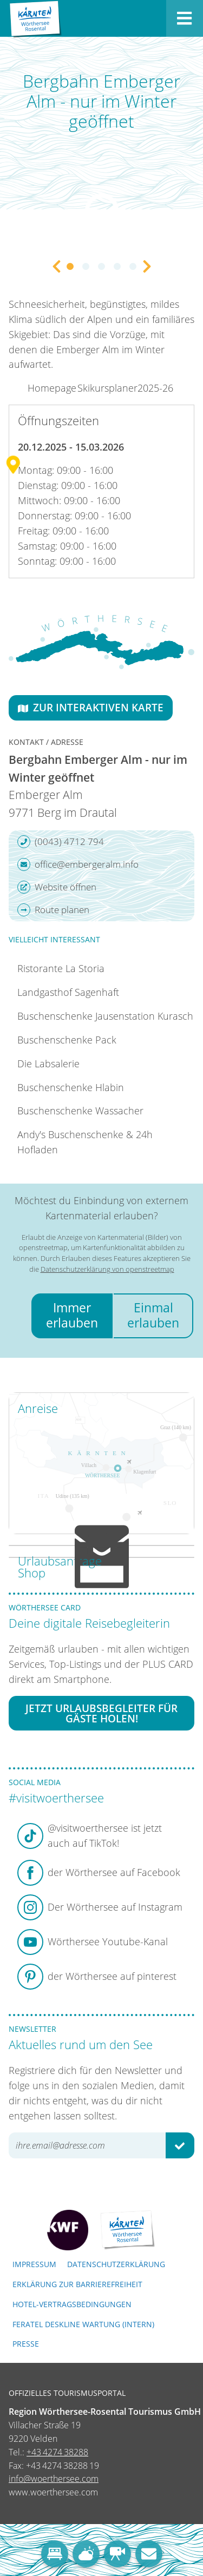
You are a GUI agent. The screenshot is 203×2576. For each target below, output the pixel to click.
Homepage (52, 387)
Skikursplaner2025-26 (125, 387)
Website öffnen (56, 887)
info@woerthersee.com (54, 2479)
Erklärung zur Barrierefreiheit (77, 2284)
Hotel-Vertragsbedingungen (72, 2304)
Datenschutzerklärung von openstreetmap (107, 1269)
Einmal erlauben (153, 1315)
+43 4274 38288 (57, 2452)
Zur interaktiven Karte (90, 707)
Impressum (34, 2264)
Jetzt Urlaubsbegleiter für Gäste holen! (101, 1713)
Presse (25, 2344)
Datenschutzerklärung (116, 2264)
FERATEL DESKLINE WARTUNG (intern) (83, 2324)
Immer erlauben (72, 1315)
